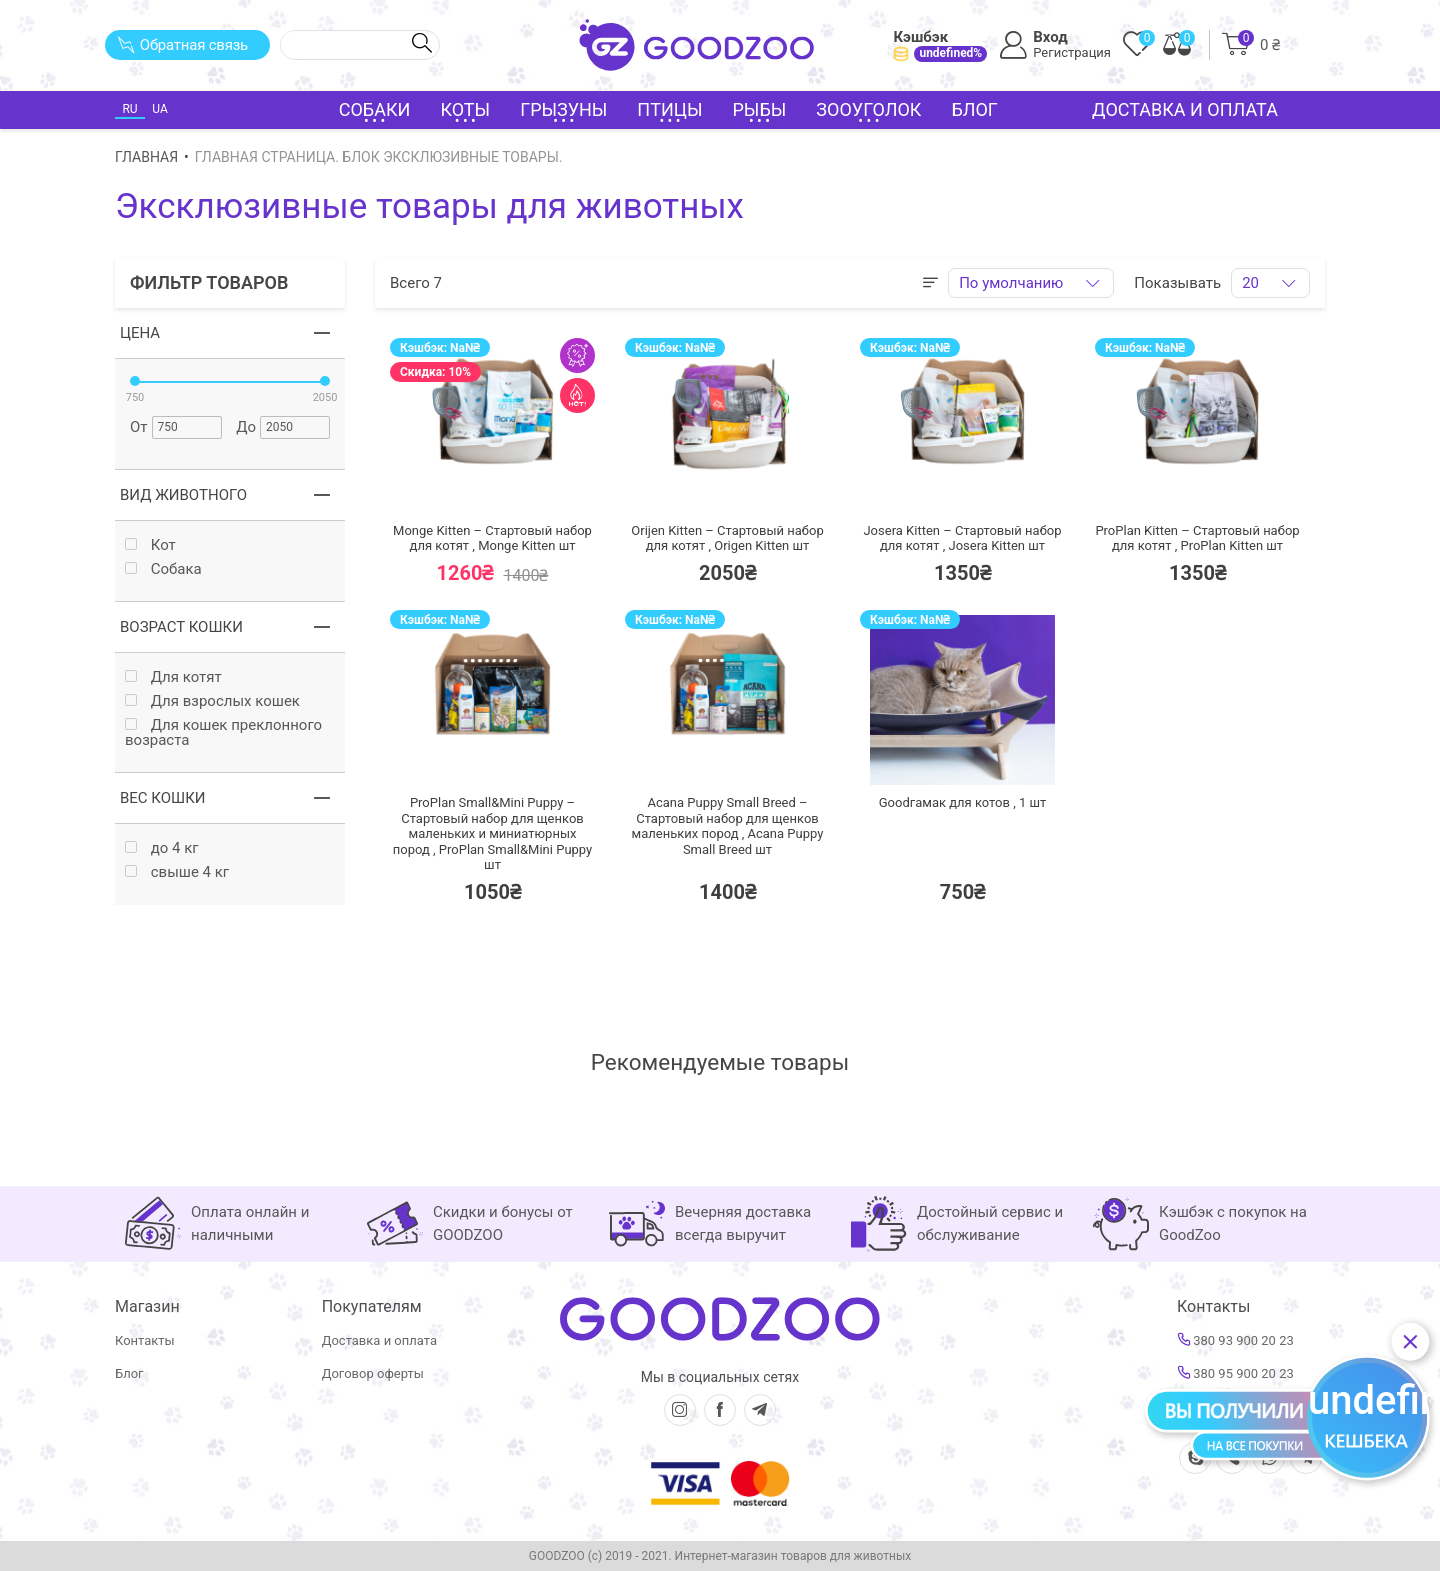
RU (129, 109)
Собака (163, 569)
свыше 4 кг (177, 872)
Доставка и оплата (1185, 109)
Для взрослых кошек (212, 701)
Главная (146, 157)
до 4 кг (162, 848)
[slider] (135, 381)
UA (159, 109)
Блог (974, 109)
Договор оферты (373, 1373)
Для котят (173, 677)
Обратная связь (182, 45)
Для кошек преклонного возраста (223, 733)
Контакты (145, 1340)
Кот (150, 545)
